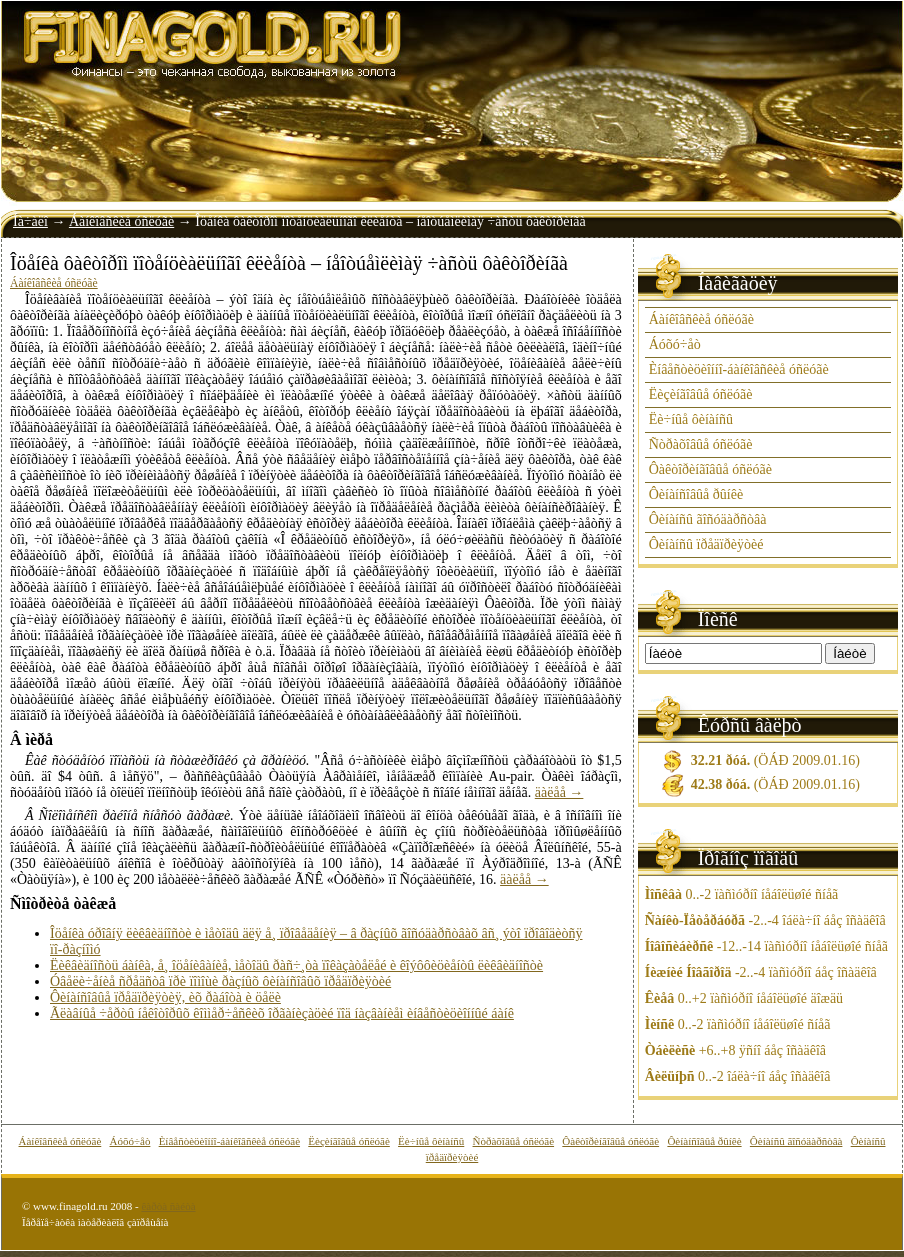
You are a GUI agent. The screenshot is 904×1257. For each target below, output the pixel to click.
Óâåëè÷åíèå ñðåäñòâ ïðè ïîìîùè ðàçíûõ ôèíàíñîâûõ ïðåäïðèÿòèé (220, 981)
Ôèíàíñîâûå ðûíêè (696, 494)
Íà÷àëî (30, 221)
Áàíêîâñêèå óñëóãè (121, 221)
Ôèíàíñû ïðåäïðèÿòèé (706, 544)
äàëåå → (559, 792)
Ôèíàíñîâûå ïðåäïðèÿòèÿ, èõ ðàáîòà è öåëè (165, 997)
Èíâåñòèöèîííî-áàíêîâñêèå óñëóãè (739, 369)
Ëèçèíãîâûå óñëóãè (701, 394)
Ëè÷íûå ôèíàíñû (691, 419)
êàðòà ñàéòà (168, 1206)
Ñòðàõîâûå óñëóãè (701, 444)
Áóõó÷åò (675, 344)
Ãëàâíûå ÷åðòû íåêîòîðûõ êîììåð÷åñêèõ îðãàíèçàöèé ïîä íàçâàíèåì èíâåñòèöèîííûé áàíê (282, 1013)
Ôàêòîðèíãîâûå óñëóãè (710, 469)
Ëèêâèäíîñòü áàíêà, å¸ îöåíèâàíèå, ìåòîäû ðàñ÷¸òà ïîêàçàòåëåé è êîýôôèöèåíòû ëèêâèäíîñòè (296, 965)
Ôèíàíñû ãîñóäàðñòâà (708, 519)
